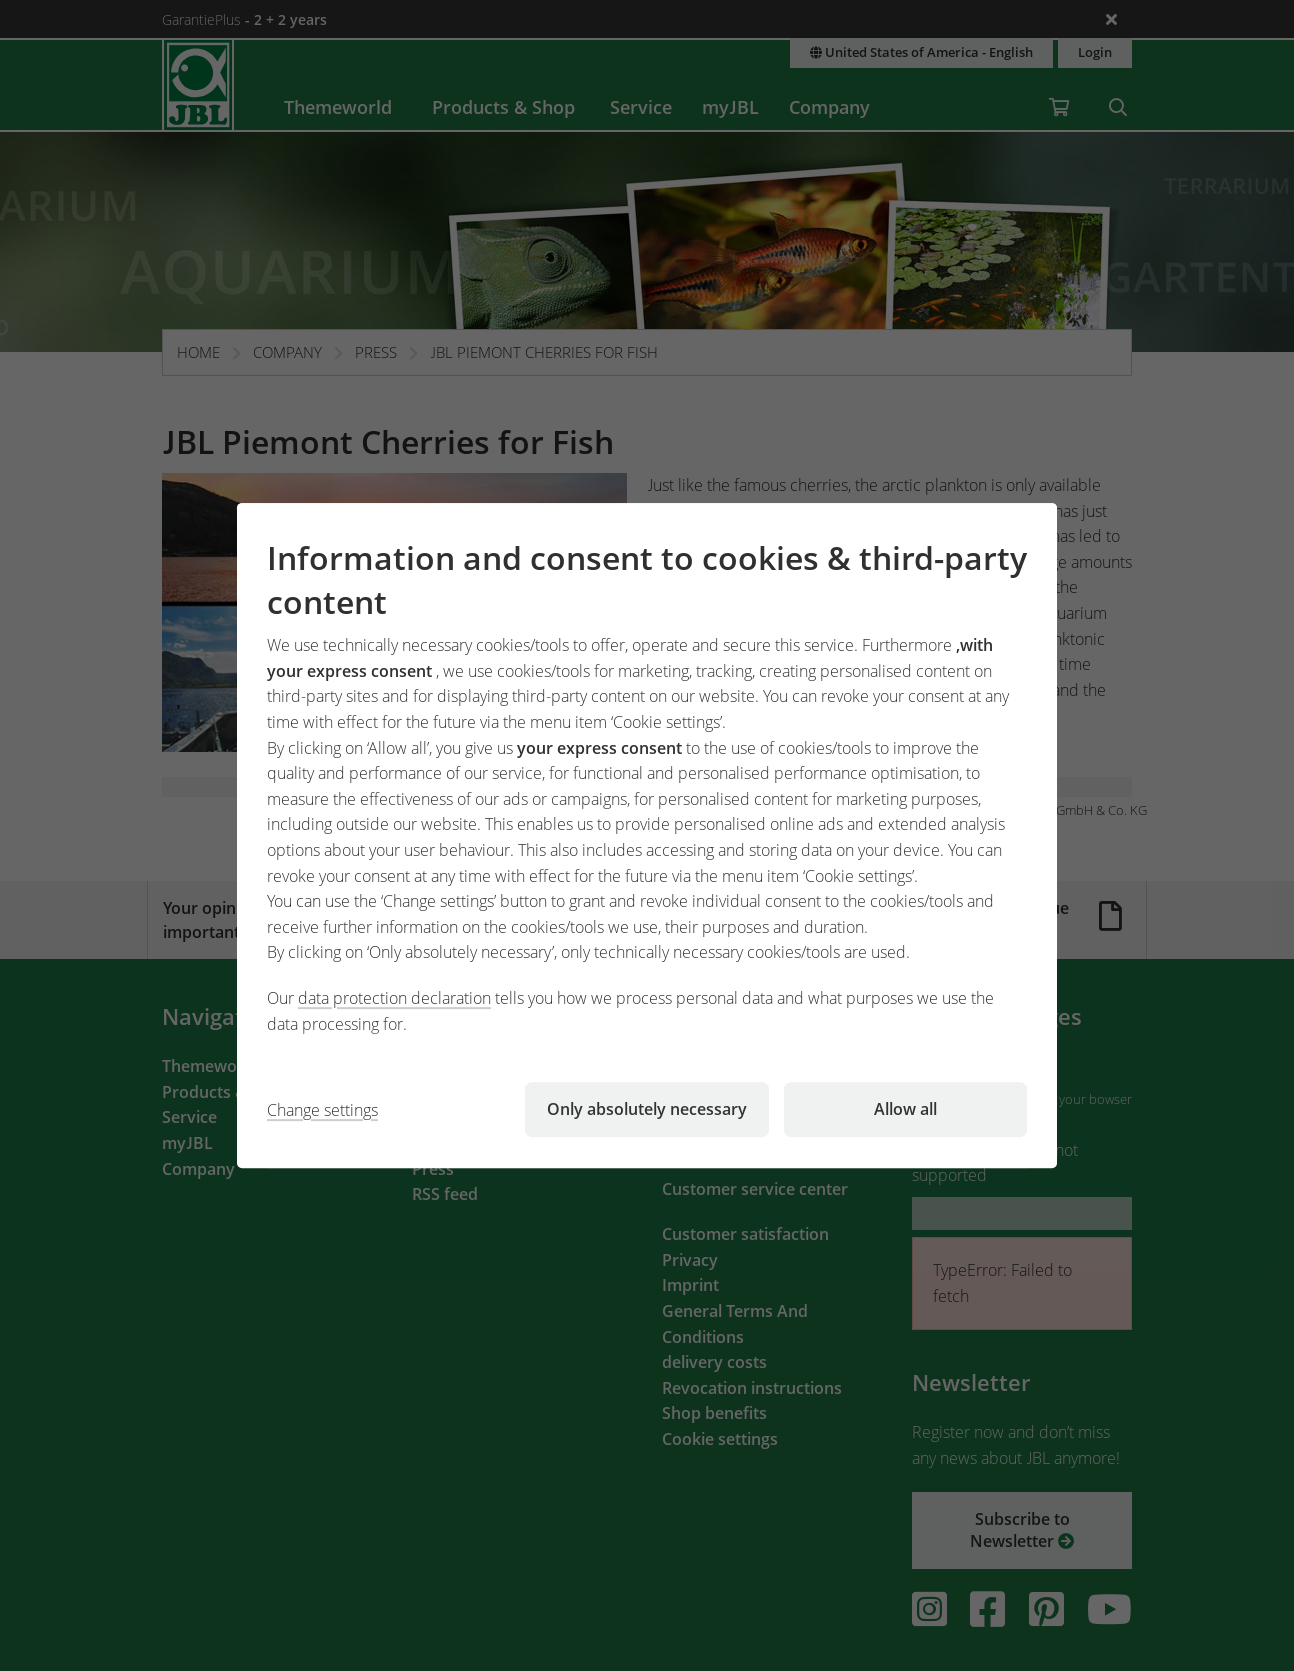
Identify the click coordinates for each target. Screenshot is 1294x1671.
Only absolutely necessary (647, 1109)
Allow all (905, 1109)
